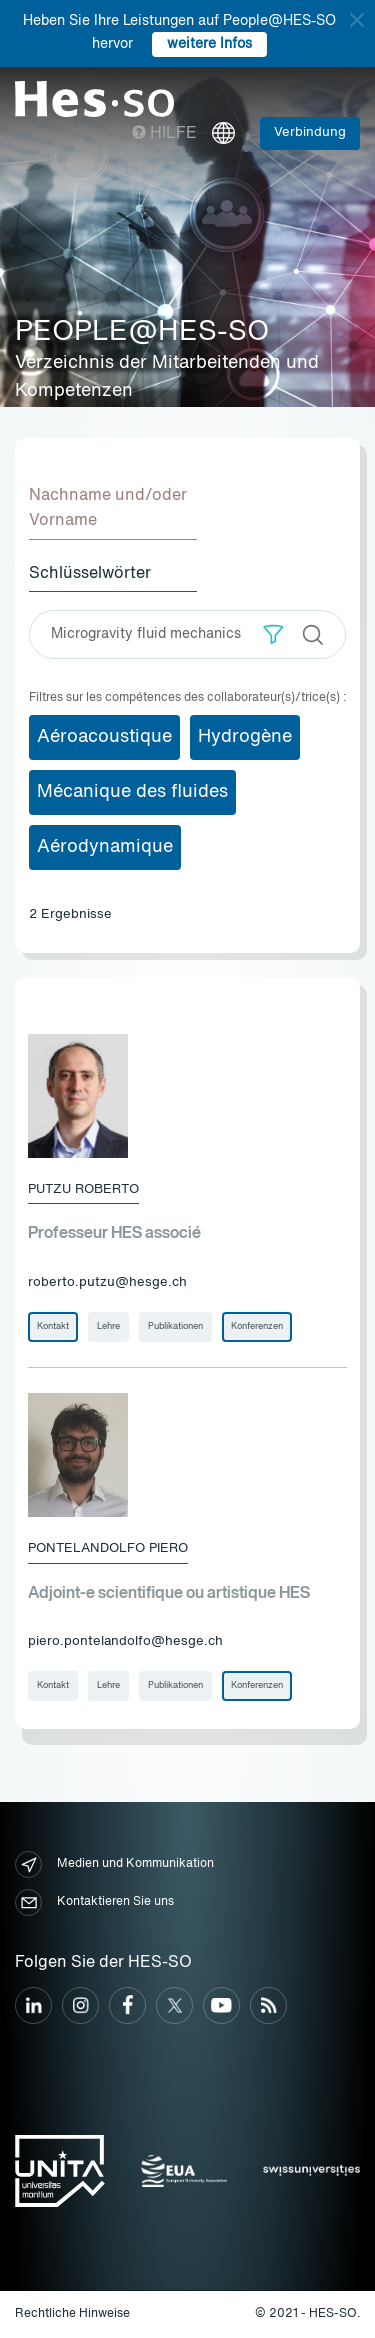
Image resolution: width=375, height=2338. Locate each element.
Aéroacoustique (104, 737)
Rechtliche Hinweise (72, 2314)
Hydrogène (245, 737)
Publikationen (175, 1326)
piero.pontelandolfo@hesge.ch (125, 1641)
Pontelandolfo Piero (108, 1548)
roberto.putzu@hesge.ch (107, 1282)
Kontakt (53, 1326)
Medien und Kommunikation (114, 1864)
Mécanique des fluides (132, 792)
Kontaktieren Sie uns (94, 1902)
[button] (273, 634)
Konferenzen (257, 1326)
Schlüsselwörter (90, 574)
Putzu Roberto (83, 1189)
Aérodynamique (105, 847)
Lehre (108, 1326)
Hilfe (164, 134)
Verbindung (310, 132)
